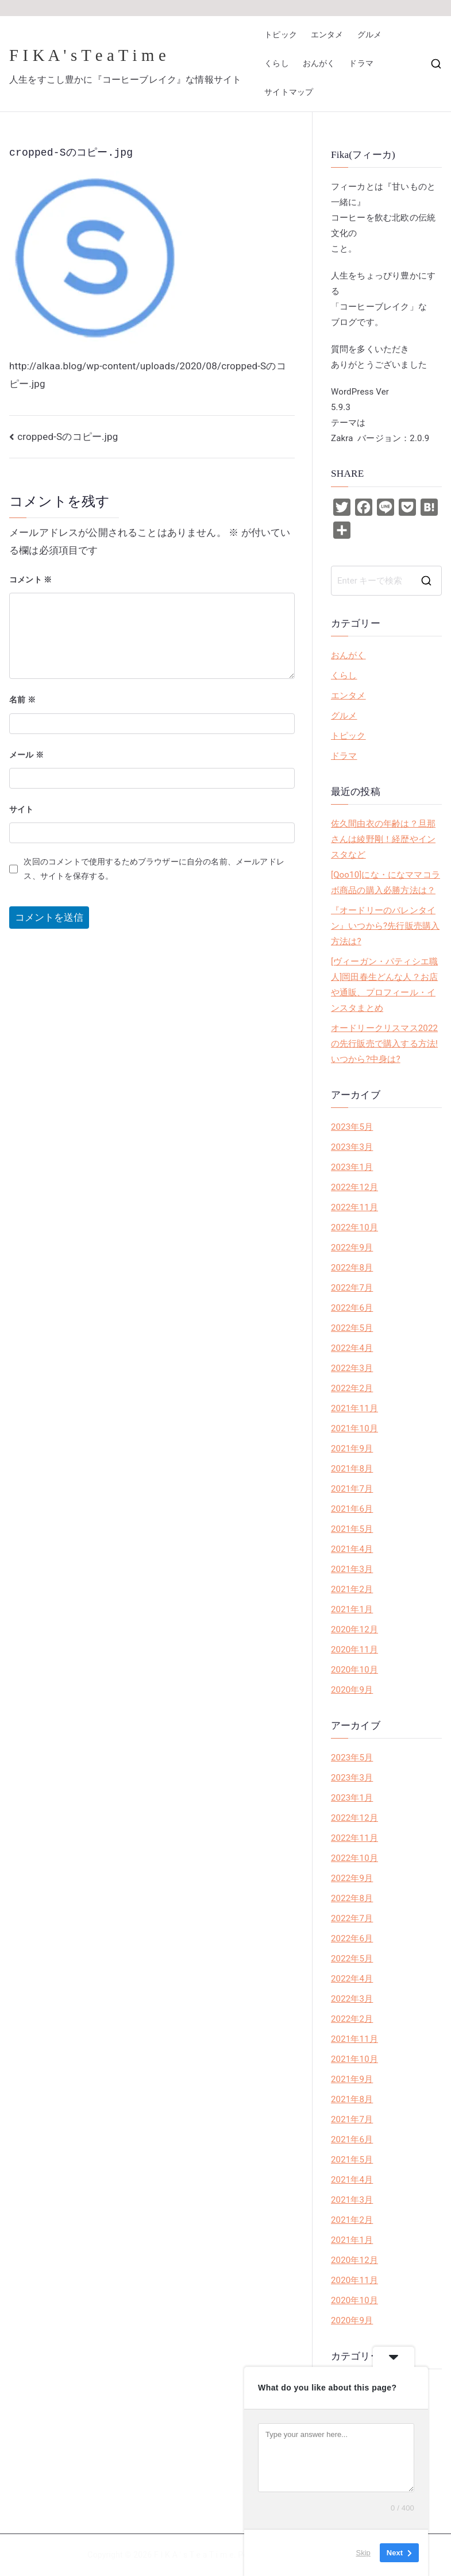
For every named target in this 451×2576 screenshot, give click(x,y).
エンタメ (327, 35)
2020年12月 (354, 1629)
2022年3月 (352, 1368)
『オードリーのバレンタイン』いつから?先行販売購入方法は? (385, 926)
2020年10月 (354, 1669)
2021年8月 (352, 1468)
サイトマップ (288, 92)
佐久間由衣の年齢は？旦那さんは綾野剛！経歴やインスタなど (383, 839)
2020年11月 (354, 1649)
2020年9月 (352, 1690)
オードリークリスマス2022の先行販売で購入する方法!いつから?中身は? (384, 1043)
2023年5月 (352, 1127)
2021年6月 (352, 1509)
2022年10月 (354, 1227)
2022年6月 (352, 1308)
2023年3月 (352, 1147)
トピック (280, 35)
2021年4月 (352, 1549)
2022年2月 (352, 1388)
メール (26, 754)
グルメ (369, 35)
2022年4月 (352, 1348)
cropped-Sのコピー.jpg (67, 436)
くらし (276, 63)
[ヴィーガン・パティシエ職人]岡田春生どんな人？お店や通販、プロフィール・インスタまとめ (384, 984)
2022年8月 (352, 1267)
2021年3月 (352, 1569)
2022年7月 (352, 1288)
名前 (22, 699)
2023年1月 (352, 1167)
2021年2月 (352, 1589)
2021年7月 (352, 1489)
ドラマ (361, 63)
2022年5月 (352, 1328)
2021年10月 (354, 1428)
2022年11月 (354, 1207)
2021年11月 (354, 1408)
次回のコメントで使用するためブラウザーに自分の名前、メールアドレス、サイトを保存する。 (154, 868)
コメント (30, 579)
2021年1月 (352, 1609)
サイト (21, 809)
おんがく (319, 63)
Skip (363, 2552)
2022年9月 (352, 1247)
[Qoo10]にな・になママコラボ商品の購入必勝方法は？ (385, 882)
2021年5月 (352, 1529)
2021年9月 (352, 1448)
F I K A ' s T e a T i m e (87, 55)
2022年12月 (354, 1187)
